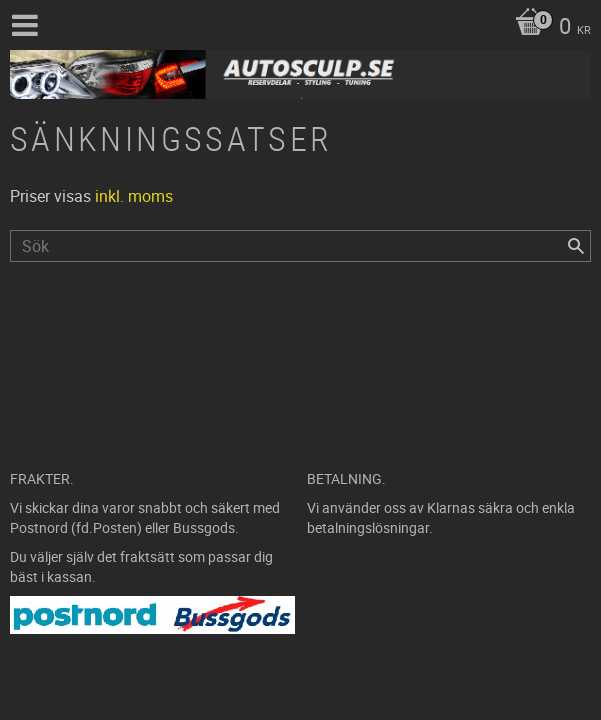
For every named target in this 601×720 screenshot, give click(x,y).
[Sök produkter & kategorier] (300, 246)
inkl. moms (134, 196)
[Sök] (576, 246)
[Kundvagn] (548, 28)
